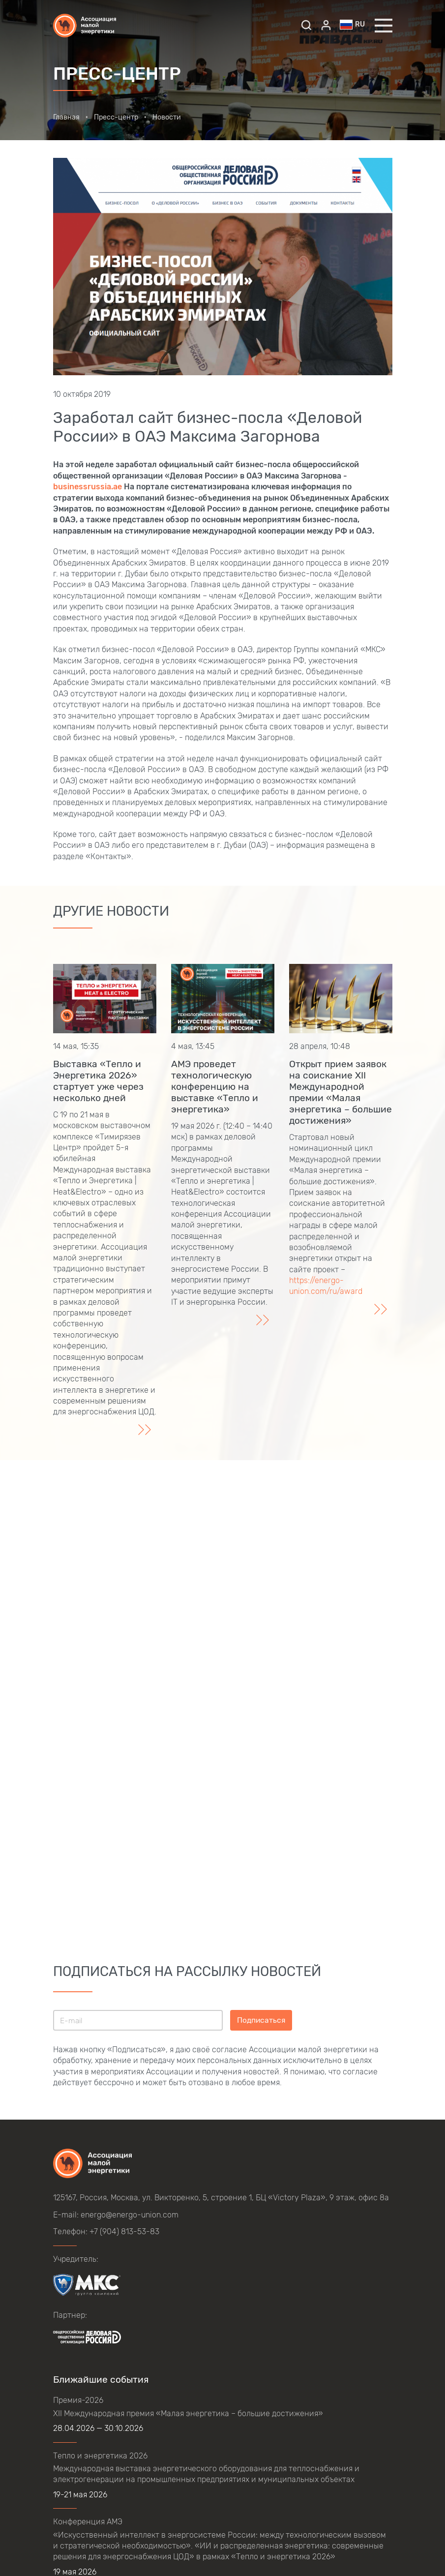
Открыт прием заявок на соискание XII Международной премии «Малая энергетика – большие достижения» (340, 1092)
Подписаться (261, 2020)
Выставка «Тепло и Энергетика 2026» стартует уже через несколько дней (98, 1081)
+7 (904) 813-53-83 (124, 2231)
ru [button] (352, 25)
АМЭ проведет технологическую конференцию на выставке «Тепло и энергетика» (214, 1086)
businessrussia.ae (87, 486)
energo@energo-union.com (129, 2214)
